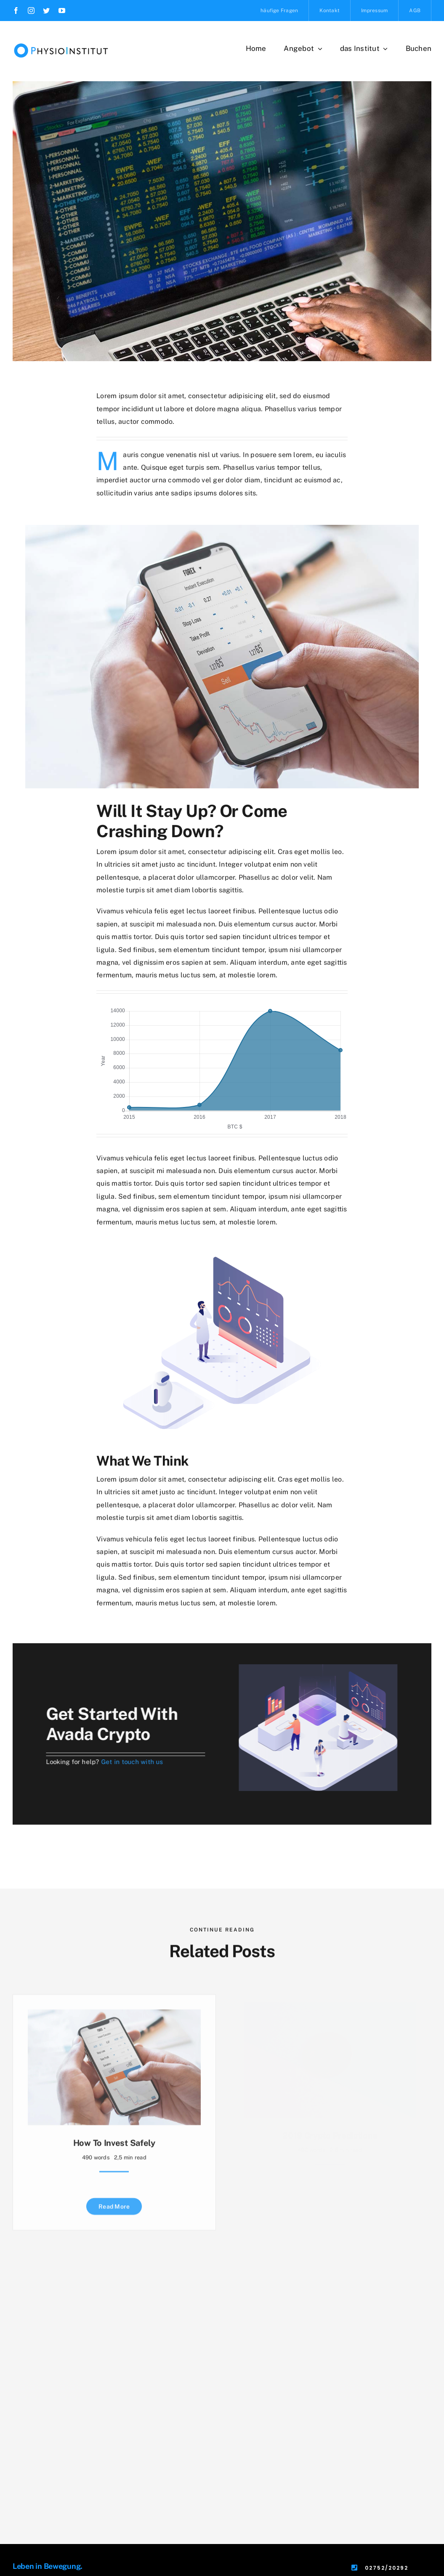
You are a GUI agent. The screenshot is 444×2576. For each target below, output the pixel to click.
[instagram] (31, 10)
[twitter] (46, 10)
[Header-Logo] (61, 41)
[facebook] (16, 10)
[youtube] (61, 10)
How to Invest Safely (114, 2142)
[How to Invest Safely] (114, 2015)
